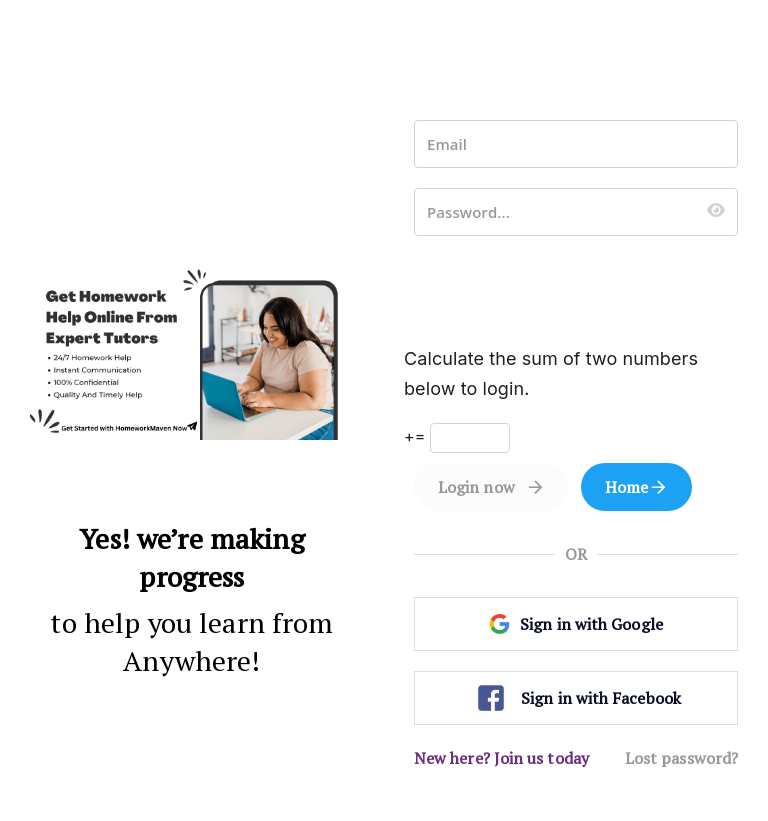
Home (626, 487)
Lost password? (681, 758)
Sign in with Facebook (576, 698)
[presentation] (566, 295)
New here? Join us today (501, 758)
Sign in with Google (576, 624)
